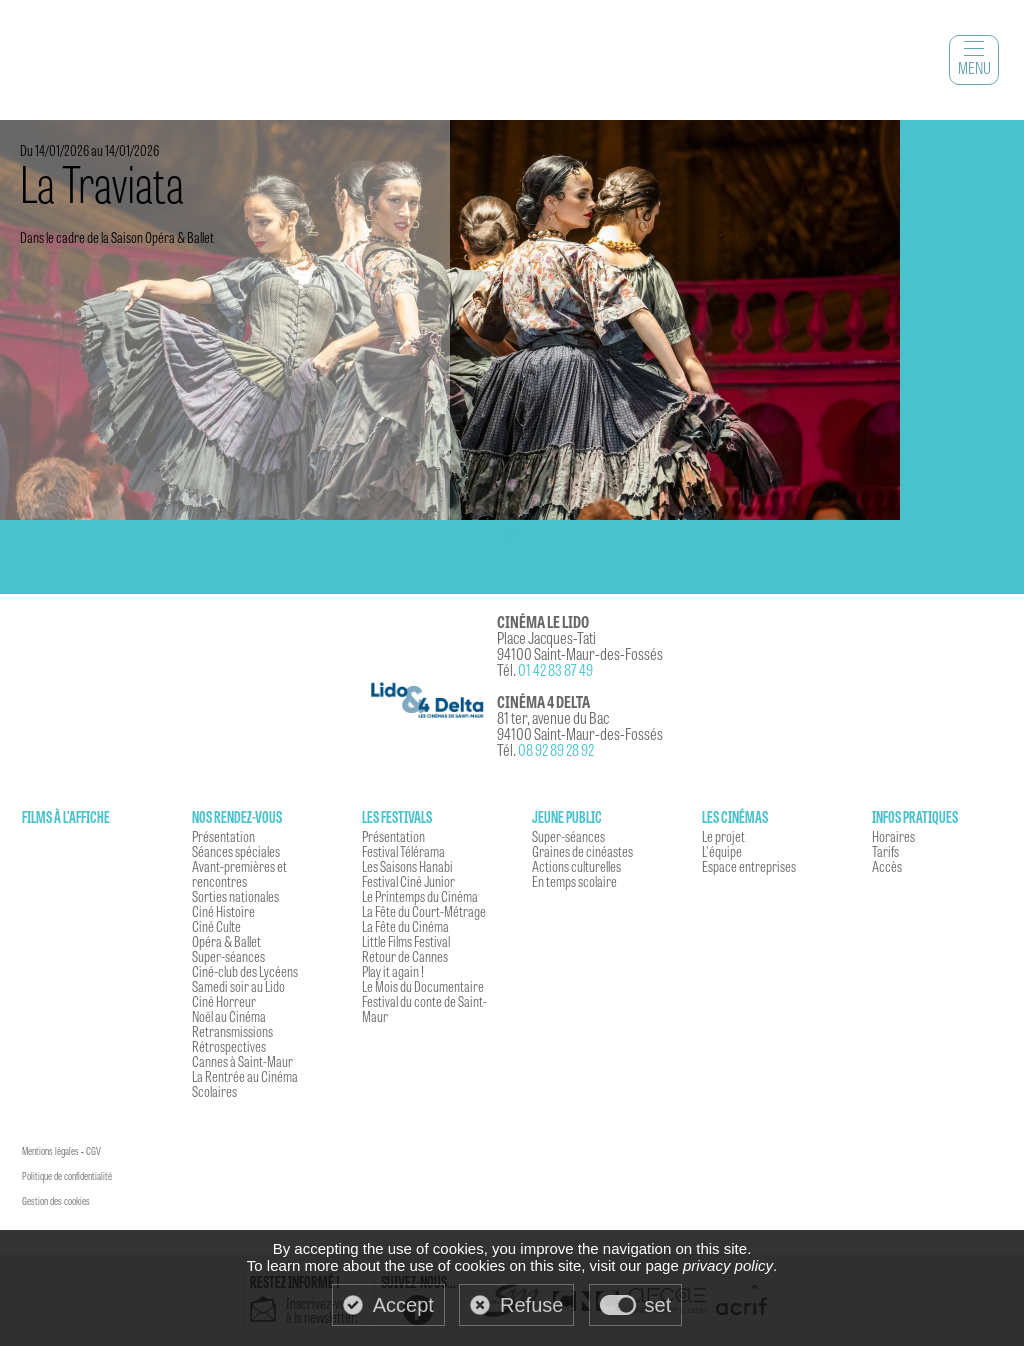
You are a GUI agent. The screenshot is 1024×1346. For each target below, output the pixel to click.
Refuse (531, 1305)
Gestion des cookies (56, 1201)
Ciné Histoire (223, 911)
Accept (403, 1305)
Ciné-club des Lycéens (245, 971)
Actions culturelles (576, 866)
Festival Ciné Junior (408, 881)
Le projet (723, 836)
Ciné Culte (216, 926)
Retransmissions (232, 1031)
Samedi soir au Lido (238, 986)
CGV (93, 1151)
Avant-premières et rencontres (239, 873)
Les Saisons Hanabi (407, 866)
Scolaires (214, 1091)
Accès (887, 866)
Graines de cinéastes (582, 851)
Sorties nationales (235, 896)
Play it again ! (393, 971)
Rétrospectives (229, 1046)
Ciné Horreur (224, 1001)
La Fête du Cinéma (405, 926)
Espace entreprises (749, 866)
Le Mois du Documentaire (423, 986)
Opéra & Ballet (226, 941)
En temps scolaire (574, 881)
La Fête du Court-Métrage (424, 911)
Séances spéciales (236, 851)
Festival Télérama (403, 851)
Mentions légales (50, 1151)
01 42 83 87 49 (555, 669)
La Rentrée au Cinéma (245, 1076)
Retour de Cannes (405, 956)
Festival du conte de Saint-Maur (424, 1008)
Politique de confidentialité (67, 1176)
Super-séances (228, 956)
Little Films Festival (406, 941)
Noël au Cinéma (229, 1016)
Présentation (223, 836)
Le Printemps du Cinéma (420, 896)
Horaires (893, 836)
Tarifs (885, 851)
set (658, 1305)
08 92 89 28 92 (556, 749)
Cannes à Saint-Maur (242, 1061)
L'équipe (722, 851)
